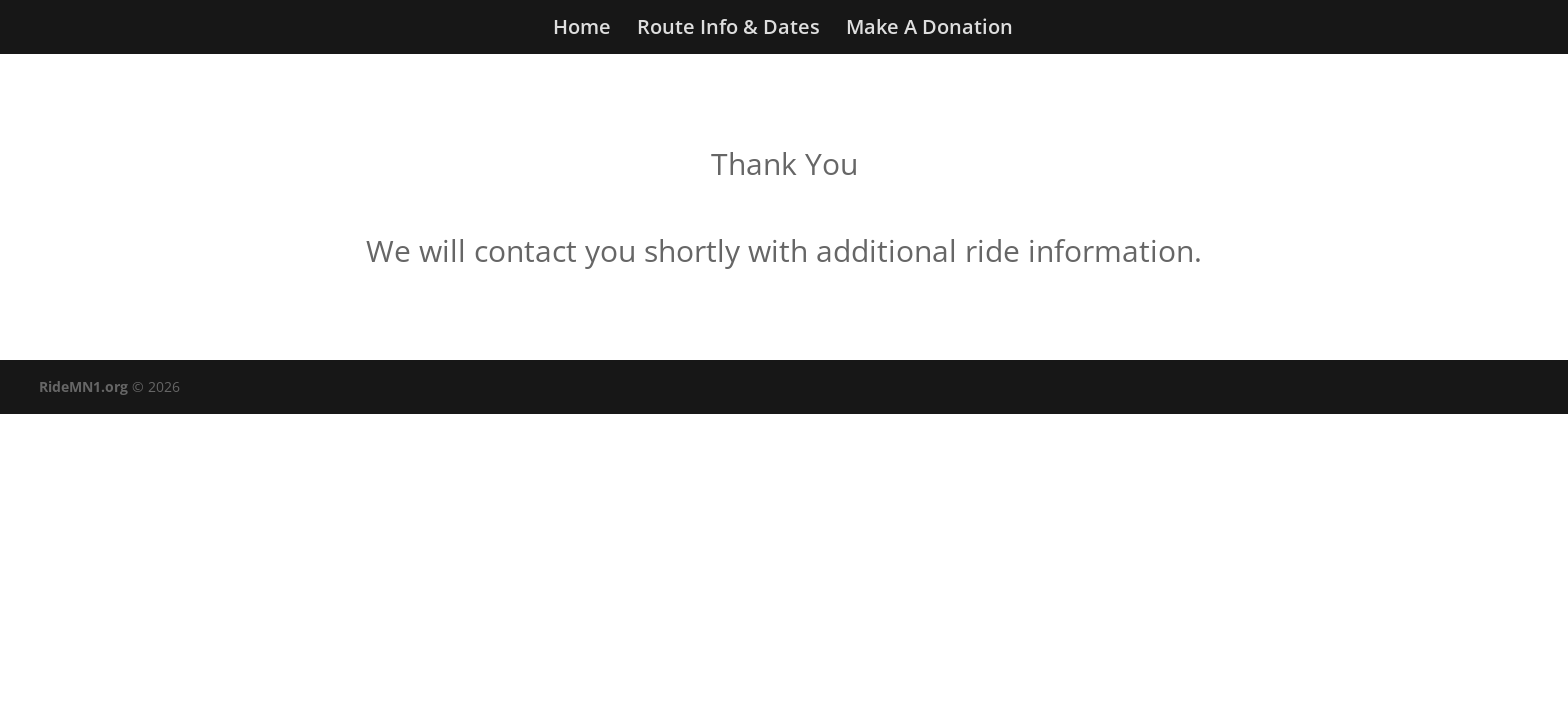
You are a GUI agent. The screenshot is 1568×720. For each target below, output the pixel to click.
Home (582, 30)
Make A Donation (929, 30)
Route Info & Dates (728, 30)
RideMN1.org (83, 386)
